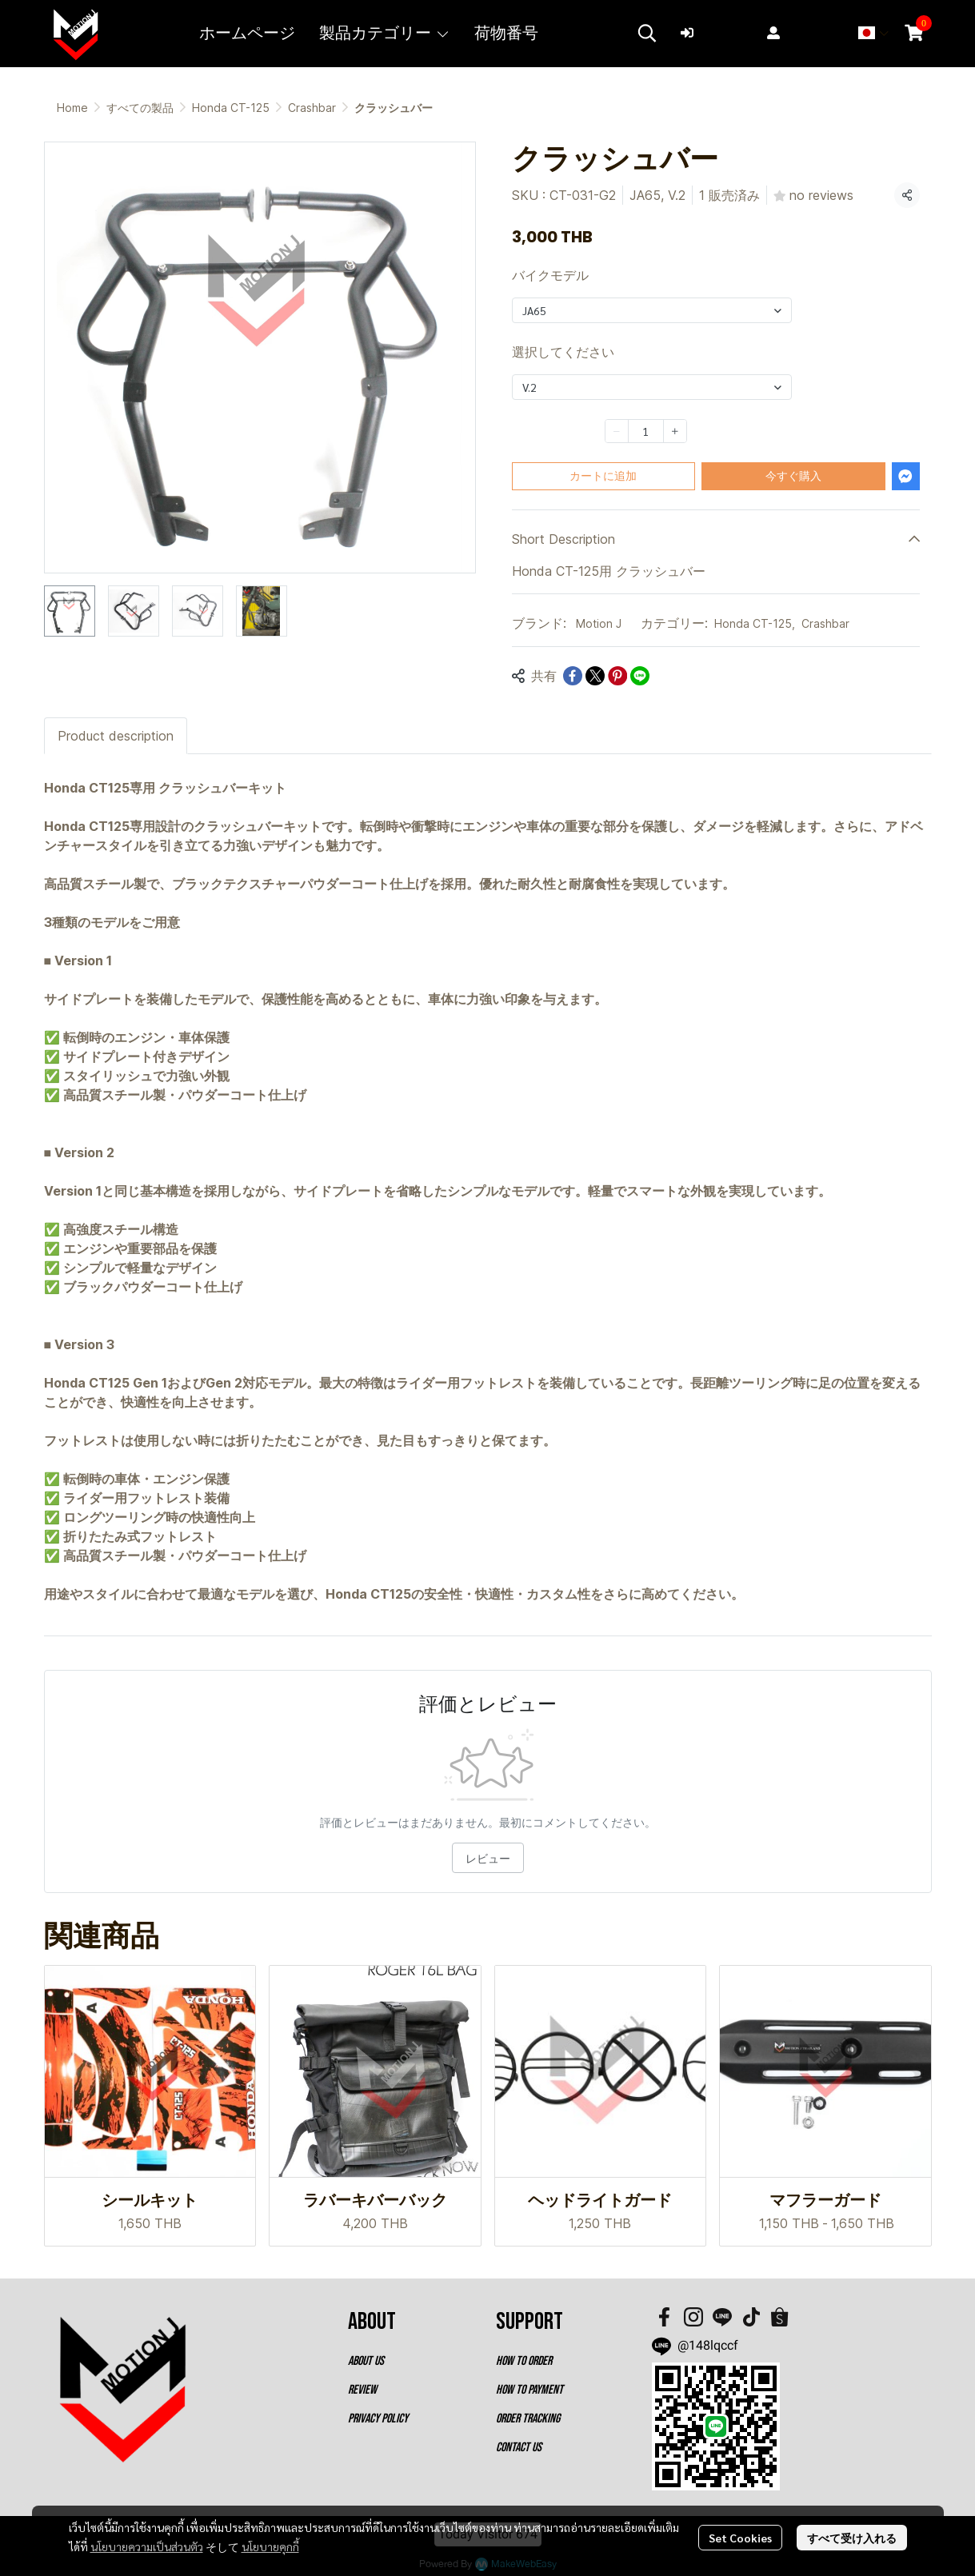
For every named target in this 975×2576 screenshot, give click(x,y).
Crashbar (312, 107)
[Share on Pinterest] (617, 675)
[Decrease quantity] (616, 431)
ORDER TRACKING (528, 2418)
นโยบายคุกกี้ (270, 2546)
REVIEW (362, 2390)
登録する (802, 32)
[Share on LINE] (639, 675)
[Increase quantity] (675, 431)
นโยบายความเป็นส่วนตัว (146, 2546)
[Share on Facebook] (572, 675)
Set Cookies (740, 2537)
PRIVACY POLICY (378, 2418)
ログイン (716, 32)
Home (72, 107)
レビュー (488, 1858)
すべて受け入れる (852, 2537)
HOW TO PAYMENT (529, 2390)
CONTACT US (518, 2447)
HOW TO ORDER (524, 2361)
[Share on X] (595, 675)
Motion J (598, 623)
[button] (647, 32)
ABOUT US (366, 2361)
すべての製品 (140, 107)
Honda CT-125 (231, 107)
